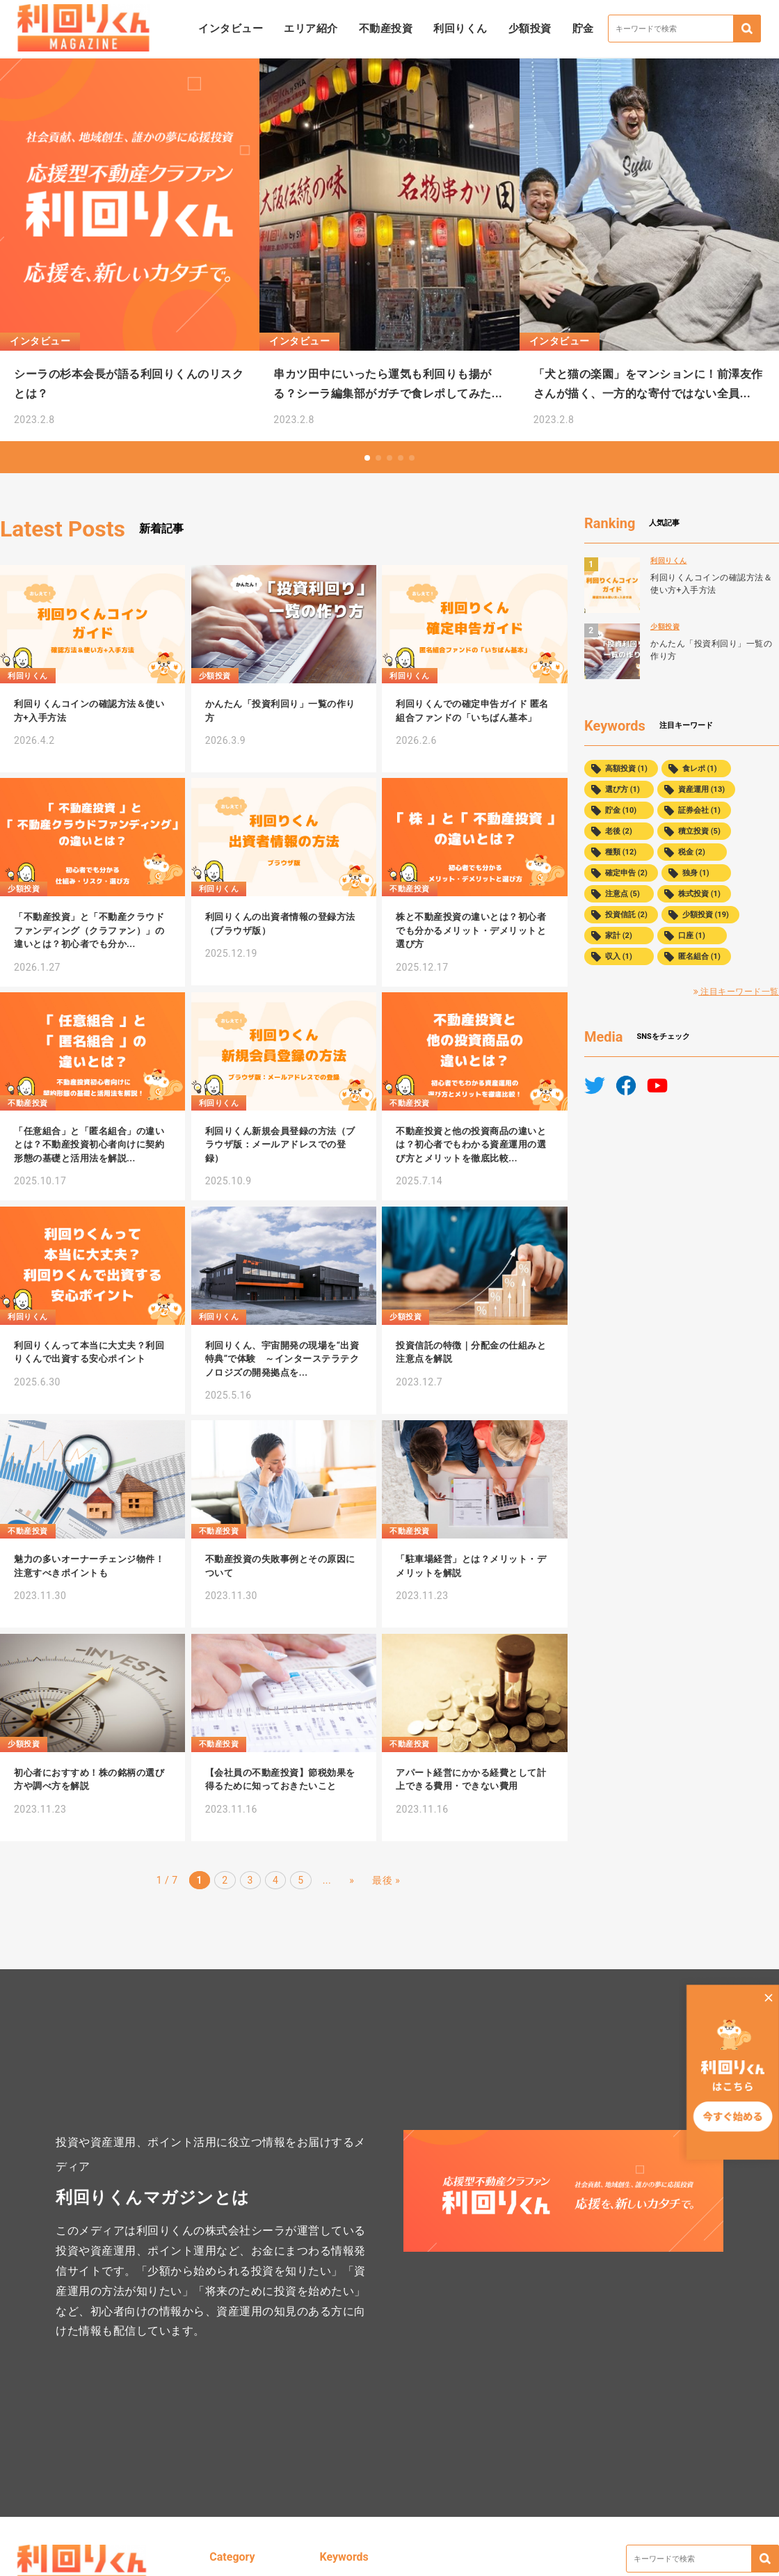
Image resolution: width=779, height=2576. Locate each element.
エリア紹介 (311, 29)
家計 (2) (618, 935)
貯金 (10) (620, 810)
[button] (367, 458)
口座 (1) (691, 935)
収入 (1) (618, 956)
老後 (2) (618, 831)
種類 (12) (620, 852)
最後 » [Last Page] (386, 1880)
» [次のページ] (351, 1880)
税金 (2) (691, 852)
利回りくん (460, 29)
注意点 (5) (622, 893)
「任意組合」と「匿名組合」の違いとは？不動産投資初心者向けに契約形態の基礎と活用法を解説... (89, 1144)
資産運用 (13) (701, 789)
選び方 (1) (622, 789)
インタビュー (230, 29)
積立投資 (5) (699, 831)
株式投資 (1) (699, 893)
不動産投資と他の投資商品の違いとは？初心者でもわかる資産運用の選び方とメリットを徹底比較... (471, 1144)
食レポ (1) (699, 768)
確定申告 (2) (626, 872)
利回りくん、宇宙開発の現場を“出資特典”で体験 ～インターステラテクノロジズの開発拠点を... (282, 1359)
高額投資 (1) (626, 768)
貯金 (583, 29)
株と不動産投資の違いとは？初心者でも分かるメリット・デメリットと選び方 (471, 930)
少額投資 (530, 29)
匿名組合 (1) (699, 956)
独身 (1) (695, 872)
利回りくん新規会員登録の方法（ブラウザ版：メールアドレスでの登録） (280, 1144)
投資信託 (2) (626, 914)
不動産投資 (386, 29)
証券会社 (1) (699, 810)
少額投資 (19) (705, 914)
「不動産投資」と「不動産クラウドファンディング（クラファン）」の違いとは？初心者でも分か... (89, 930)
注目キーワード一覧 (736, 991)
